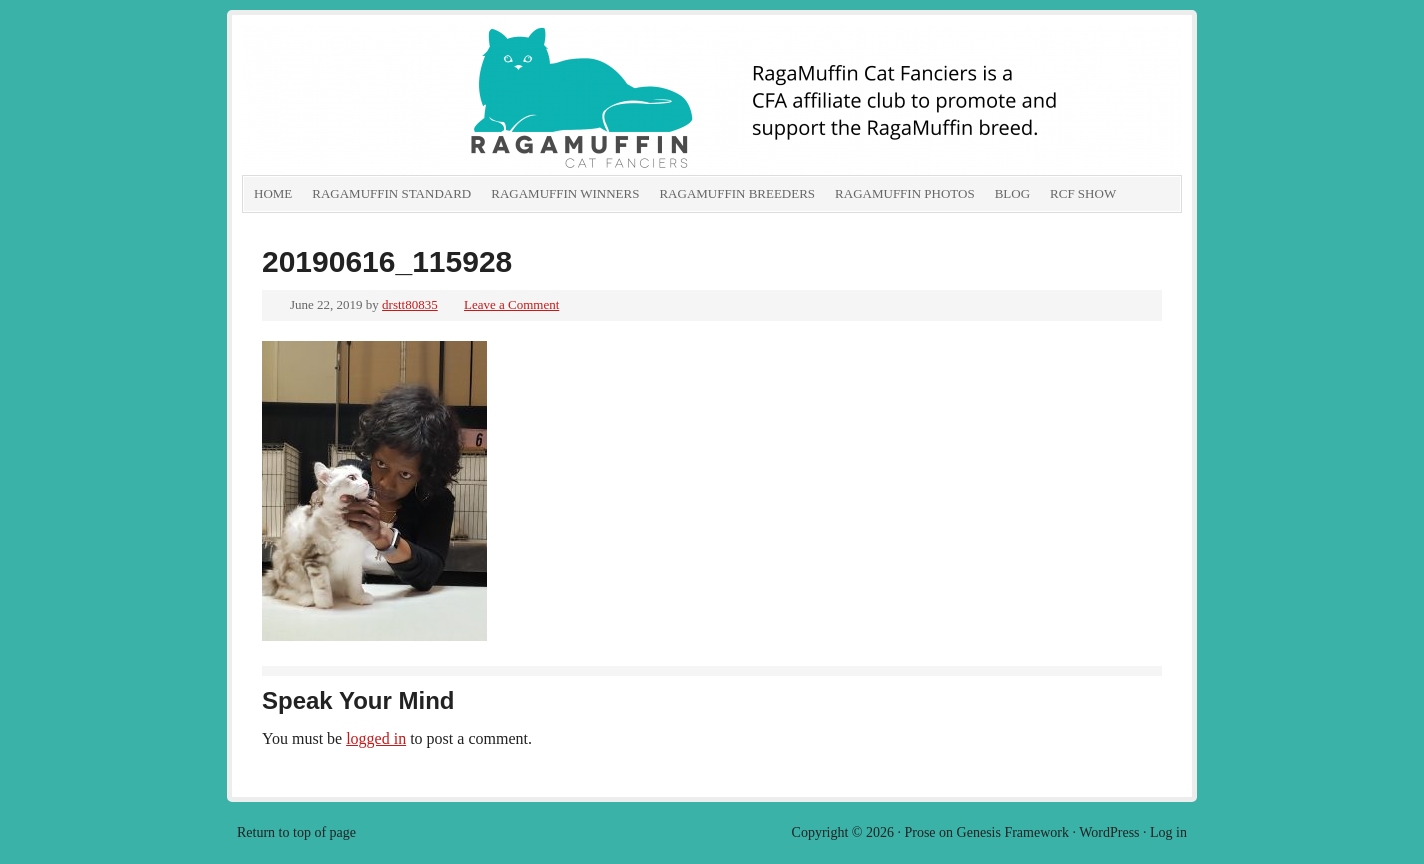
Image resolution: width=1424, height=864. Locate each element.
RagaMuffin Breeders (737, 193)
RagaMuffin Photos (905, 193)
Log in (1168, 832)
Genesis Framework (1013, 832)
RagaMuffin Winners (565, 193)
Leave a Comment (511, 304)
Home (273, 193)
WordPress (1109, 832)
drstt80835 (410, 304)
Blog (1012, 193)
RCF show (1083, 193)
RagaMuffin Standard (391, 193)
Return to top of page (296, 832)
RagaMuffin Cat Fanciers (467, 100)
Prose (919, 832)
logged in (376, 738)
